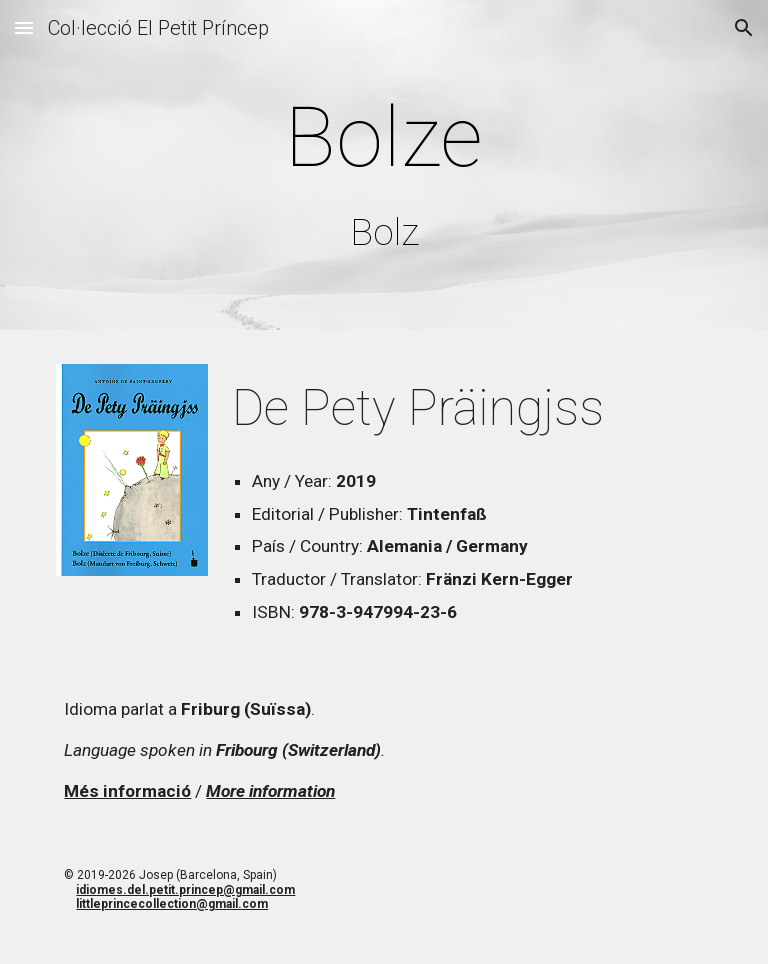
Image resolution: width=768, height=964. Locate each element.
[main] (383, 169)
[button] (24, 27)
